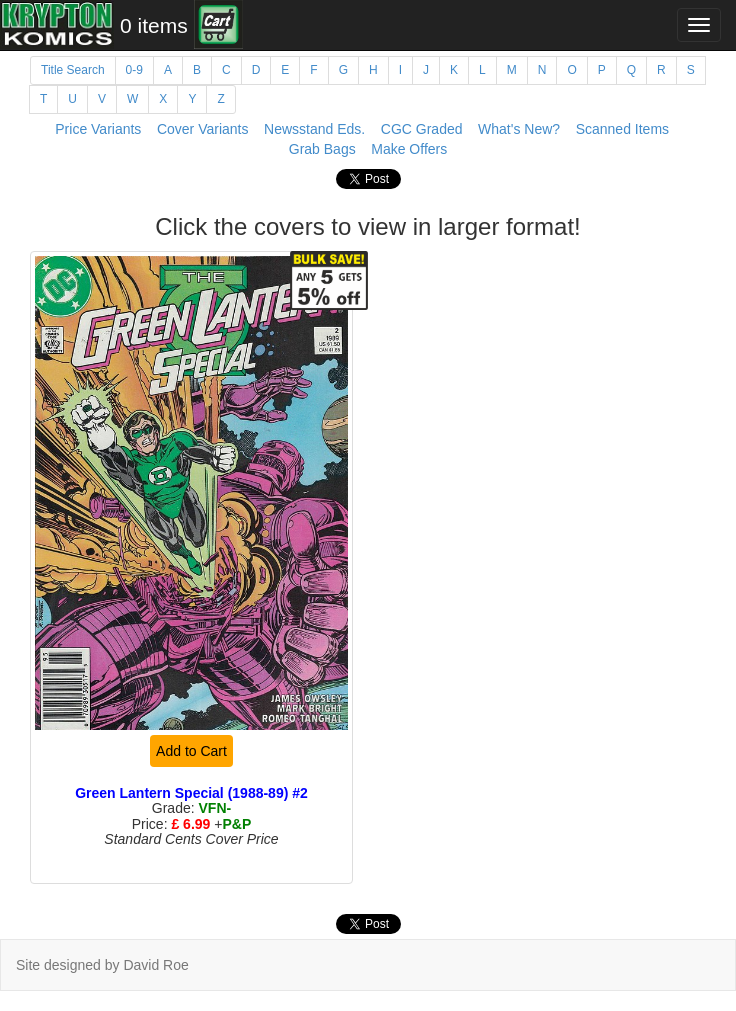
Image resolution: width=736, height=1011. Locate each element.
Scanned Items (622, 129)
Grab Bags (322, 149)
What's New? (519, 129)
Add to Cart (191, 751)
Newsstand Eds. (314, 129)
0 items (154, 25)
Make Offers (409, 149)
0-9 (134, 70)
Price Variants (98, 129)
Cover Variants (203, 129)
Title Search (73, 70)
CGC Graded (422, 129)
